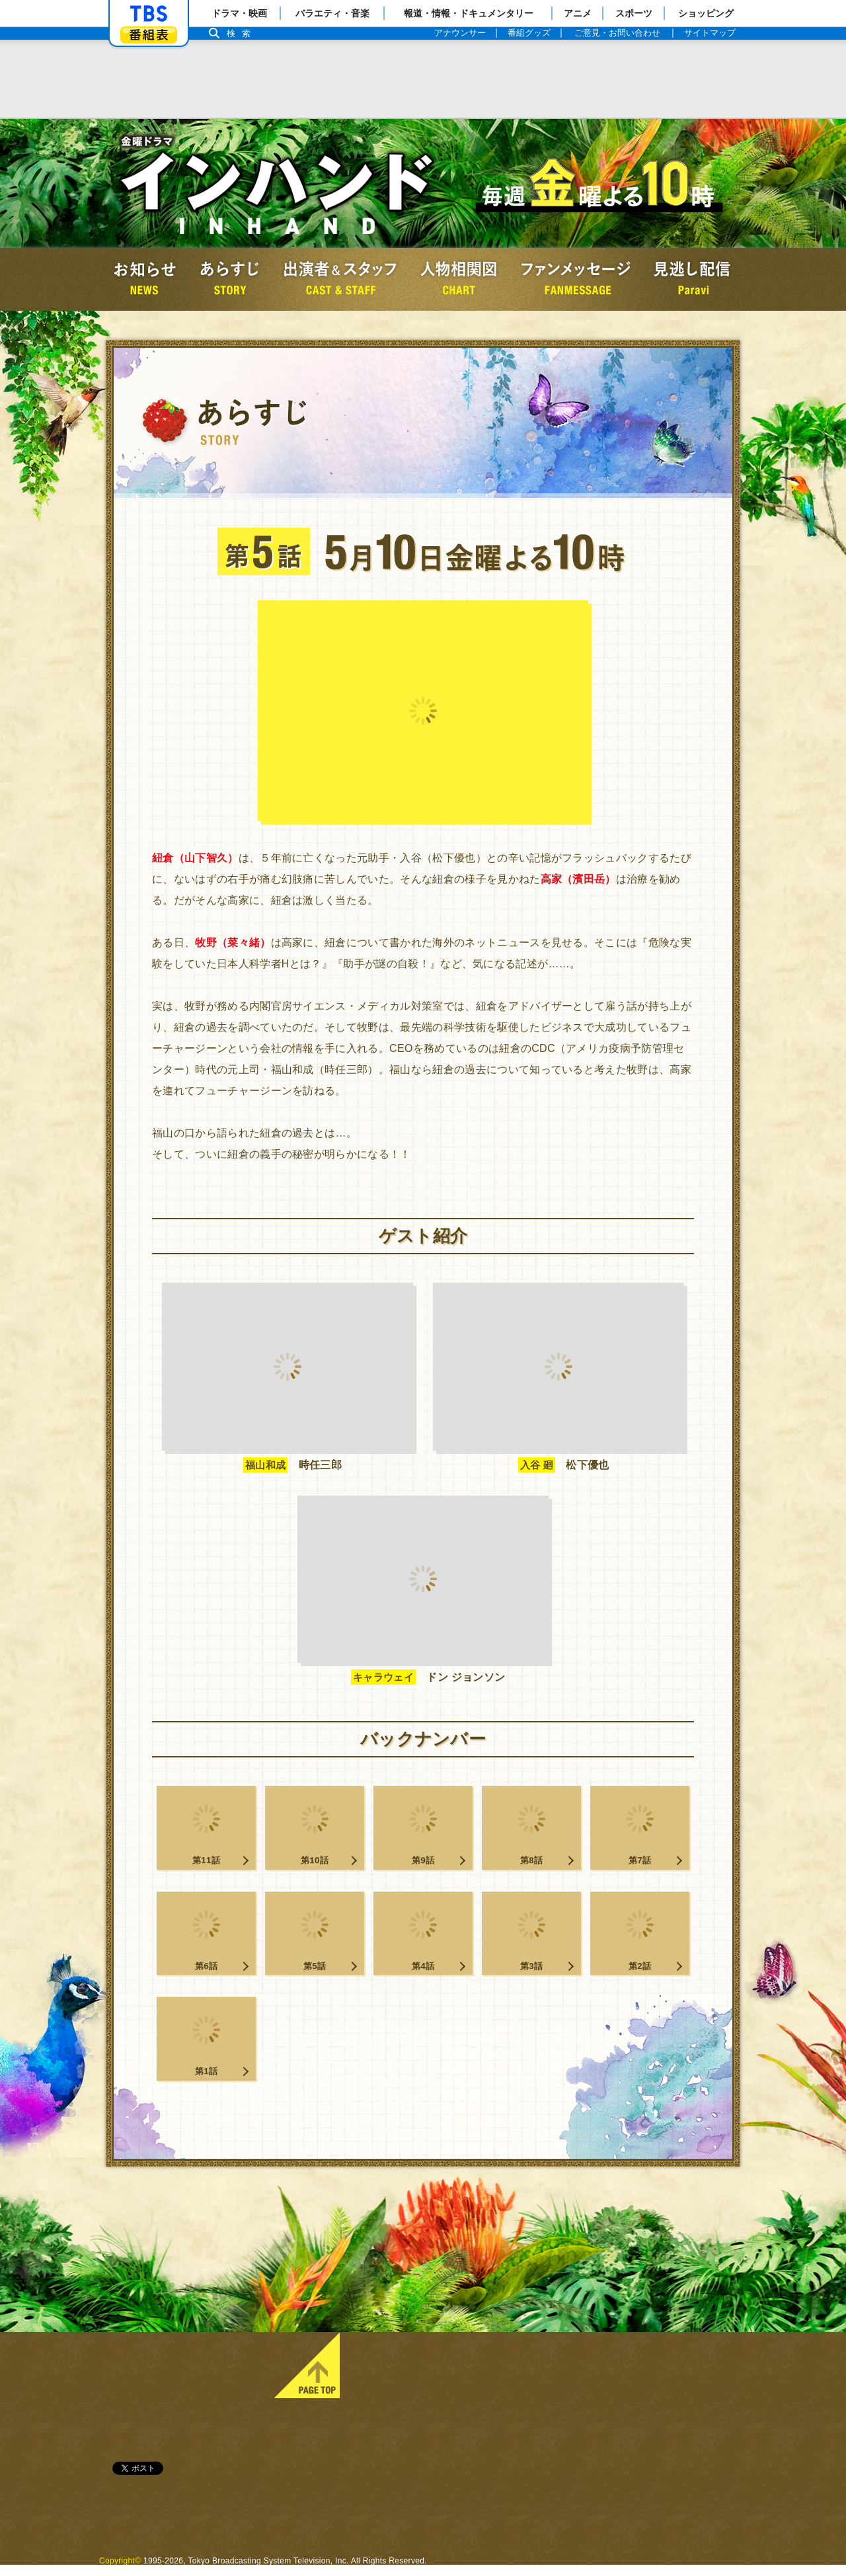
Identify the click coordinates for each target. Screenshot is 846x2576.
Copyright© (120, 2571)
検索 (242, 33)
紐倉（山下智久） (195, 858)
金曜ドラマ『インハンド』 (277, 183)
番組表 (148, 34)
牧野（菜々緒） (232, 942)
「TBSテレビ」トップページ (148, 13)
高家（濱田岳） (578, 879)
